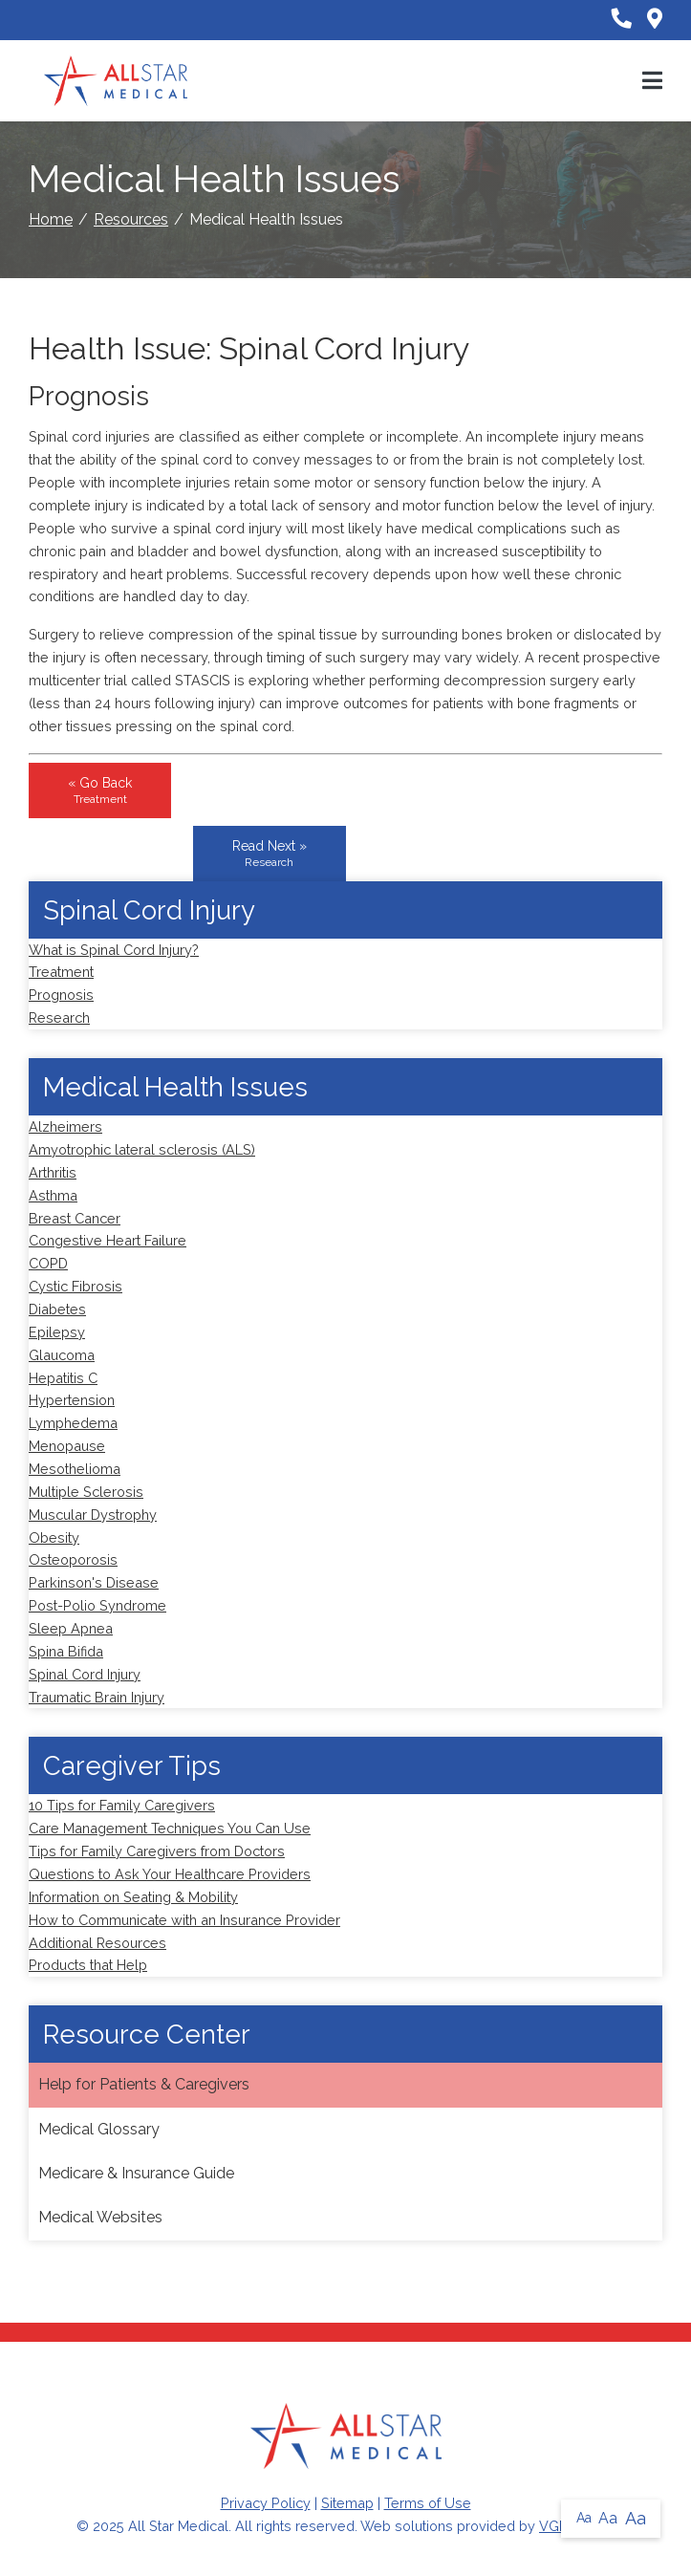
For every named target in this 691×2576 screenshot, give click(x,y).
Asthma (53, 1195)
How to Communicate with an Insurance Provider (184, 1920)
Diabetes (57, 1309)
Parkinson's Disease (94, 1582)
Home (51, 219)
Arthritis (52, 1172)
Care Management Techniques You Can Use (170, 1828)
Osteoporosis (73, 1559)
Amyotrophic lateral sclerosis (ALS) (142, 1149)
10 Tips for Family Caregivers (122, 1805)
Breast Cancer (74, 1218)
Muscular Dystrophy (93, 1514)
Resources (131, 219)
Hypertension (72, 1400)
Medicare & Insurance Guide (136, 2173)
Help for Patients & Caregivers (143, 2084)
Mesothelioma (74, 1469)
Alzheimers (65, 1126)
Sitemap (347, 2503)
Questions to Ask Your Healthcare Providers (170, 1874)
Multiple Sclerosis (86, 1491)
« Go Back (100, 790)
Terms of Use (427, 2503)
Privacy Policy (266, 2503)
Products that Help (88, 1965)
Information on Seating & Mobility (133, 1897)
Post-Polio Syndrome (97, 1605)
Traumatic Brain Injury (96, 1697)
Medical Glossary (99, 2129)
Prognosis (61, 994)
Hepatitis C (63, 1378)
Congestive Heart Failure (107, 1240)
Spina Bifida (66, 1651)
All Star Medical (178, 2526)
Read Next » (269, 853)
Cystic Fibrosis (75, 1286)
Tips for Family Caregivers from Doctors (157, 1851)
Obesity (54, 1537)
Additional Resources (97, 1943)
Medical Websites (100, 2217)
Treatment (61, 971)
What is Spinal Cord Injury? (114, 950)
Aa (584, 2517)
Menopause (67, 1446)
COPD (48, 1263)
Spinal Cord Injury (84, 1674)
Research (59, 1017)
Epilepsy (57, 1332)
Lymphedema (73, 1423)
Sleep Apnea (71, 1628)
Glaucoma (62, 1355)
